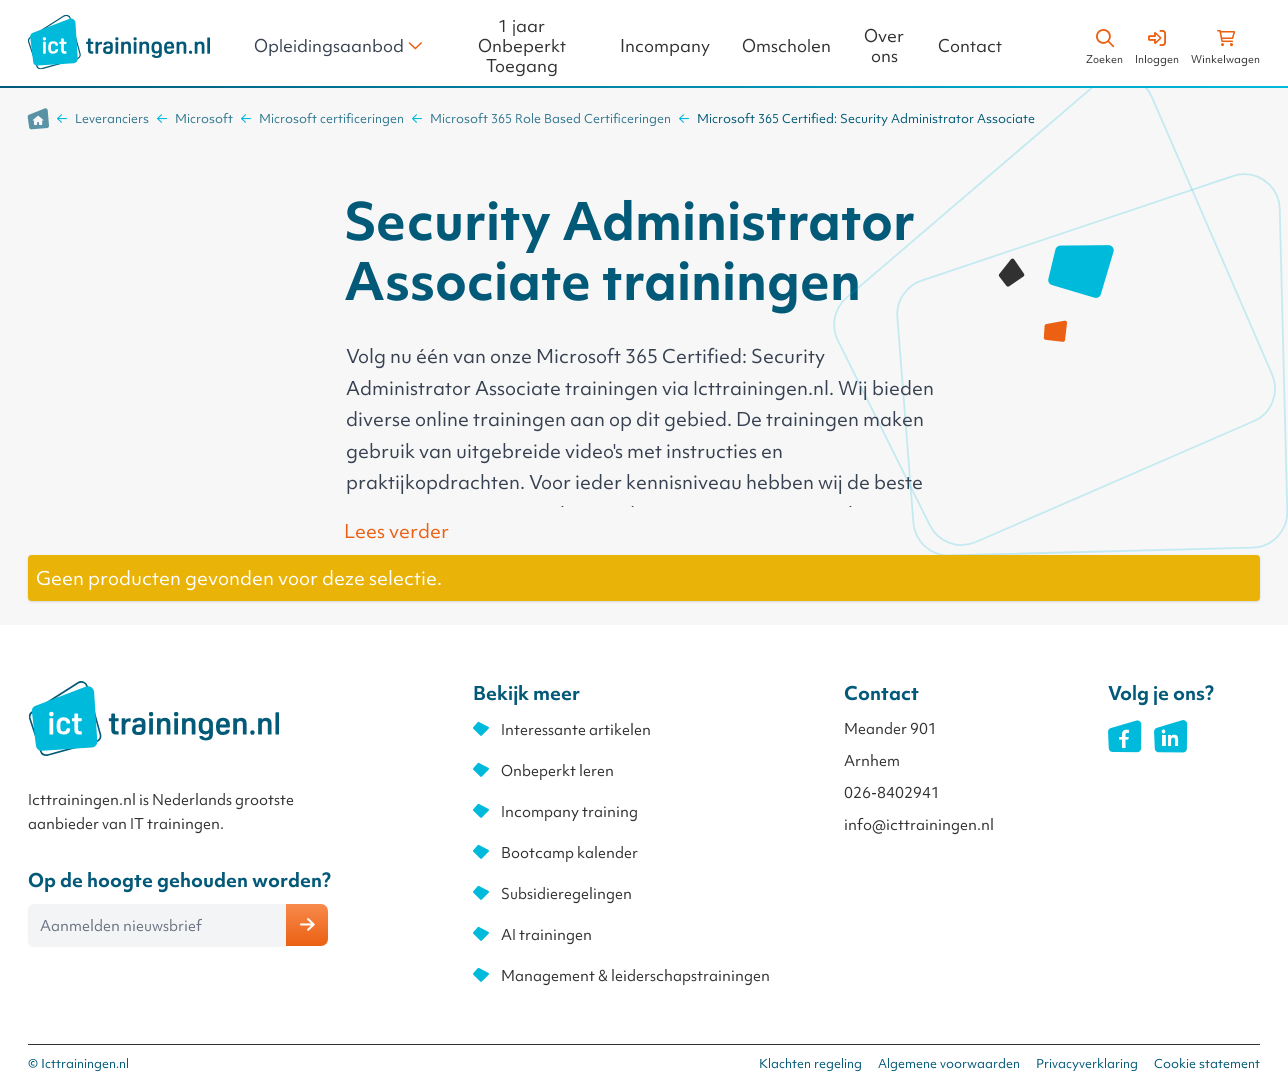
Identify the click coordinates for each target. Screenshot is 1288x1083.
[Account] (1157, 44)
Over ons (884, 46)
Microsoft (204, 118)
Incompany (665, 46)
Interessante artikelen (576, 730)
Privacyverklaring (1087, 1063)
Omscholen (786, 46)
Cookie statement (1207, 1063)
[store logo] (119, 42)
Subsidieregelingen (566, 894)
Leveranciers (112, 118)
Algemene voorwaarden (949, 1063)
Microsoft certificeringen (331, 118)
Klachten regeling (810, 1063)
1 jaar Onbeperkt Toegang (522, 46)
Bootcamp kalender (569, 853)
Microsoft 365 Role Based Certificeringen (550, 118)
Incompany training (569, 812)
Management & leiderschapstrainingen (635, 976)
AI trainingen (546, 935)
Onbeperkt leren (557, 771)
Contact (970, 46)
